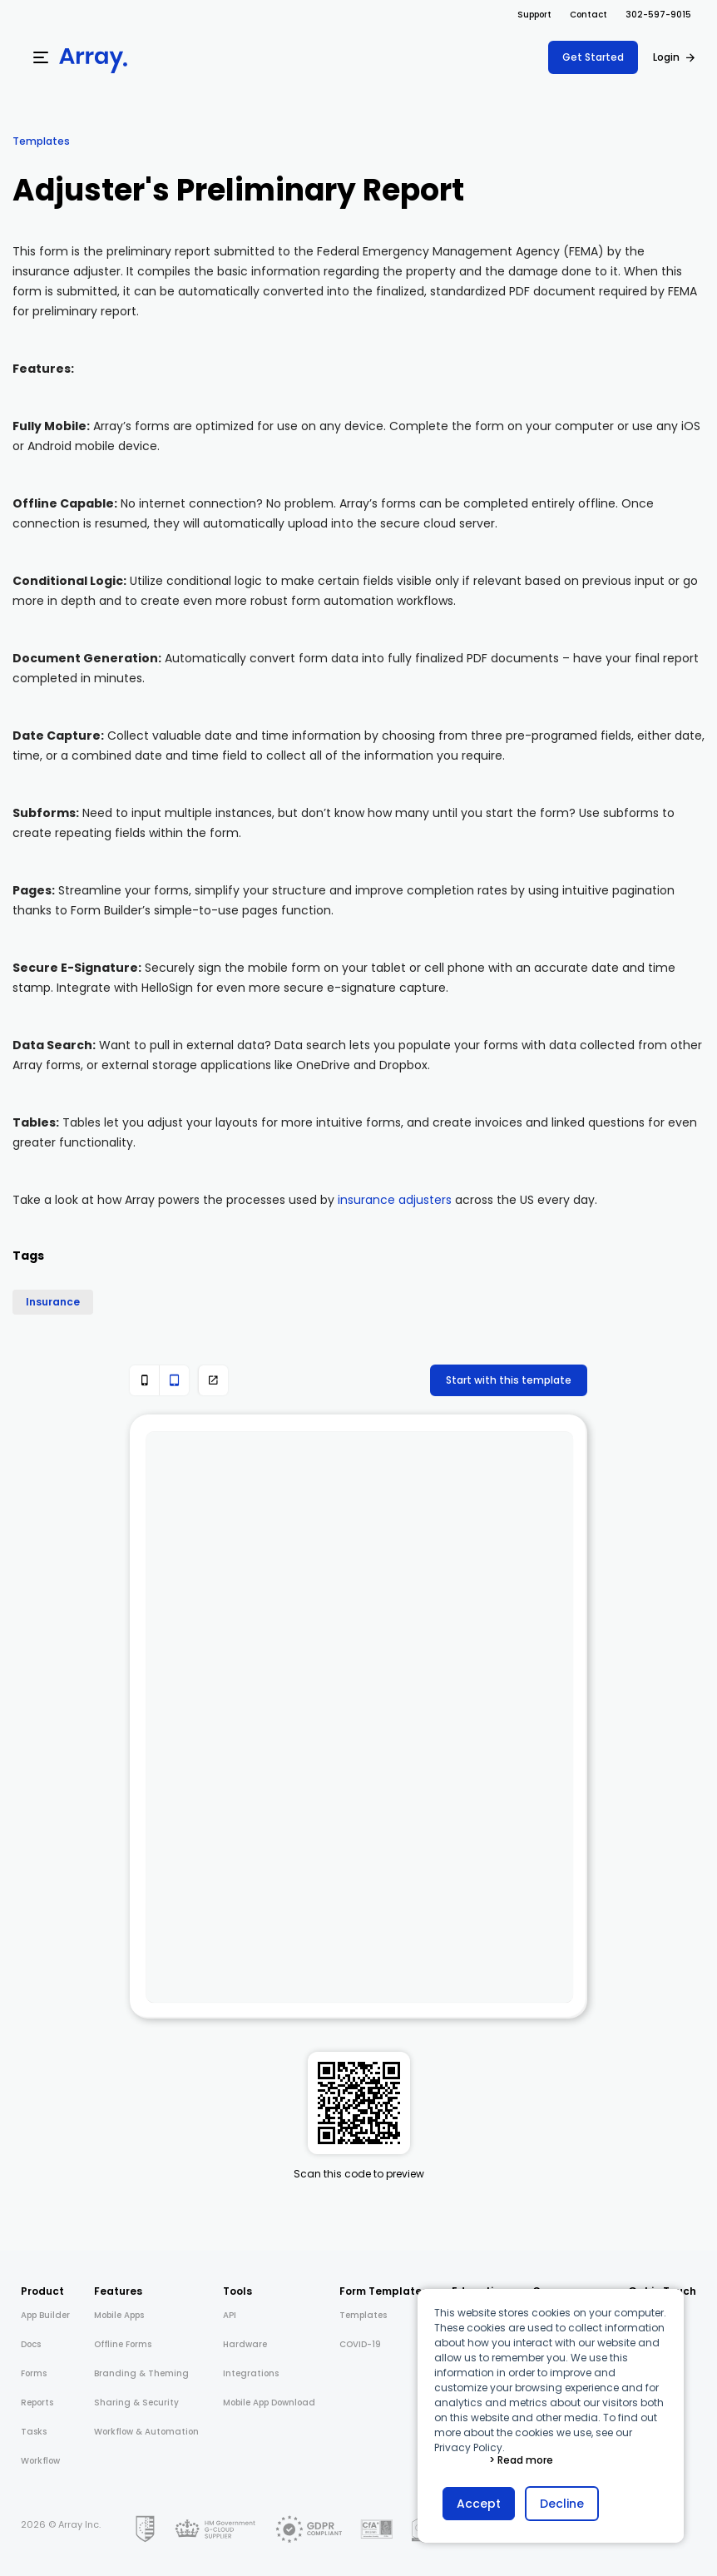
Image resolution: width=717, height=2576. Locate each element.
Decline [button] (562, 2503)
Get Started (593, 57)
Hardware (245, 2344)
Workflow (40, 2461)
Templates (41, 141)
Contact (588, 14)
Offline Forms (122, 2344)
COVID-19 (360, 2344)
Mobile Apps (119, 2315)
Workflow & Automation (146, 2431)
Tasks (34, 2431)
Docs (31, 2344)
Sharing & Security (136, 2402)
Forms (34, 2373)
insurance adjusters (395, 1199)
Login (666, 57)
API (229, 2315)
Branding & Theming (141, 2373)
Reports (37, 2402)
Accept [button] (479, 2503)
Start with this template (508, 1380)
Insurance (53, 1302)
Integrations (251, 2373)
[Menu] (40, 57)
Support (534, 14)
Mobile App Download (269, 2402)
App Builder (45, 2315)
